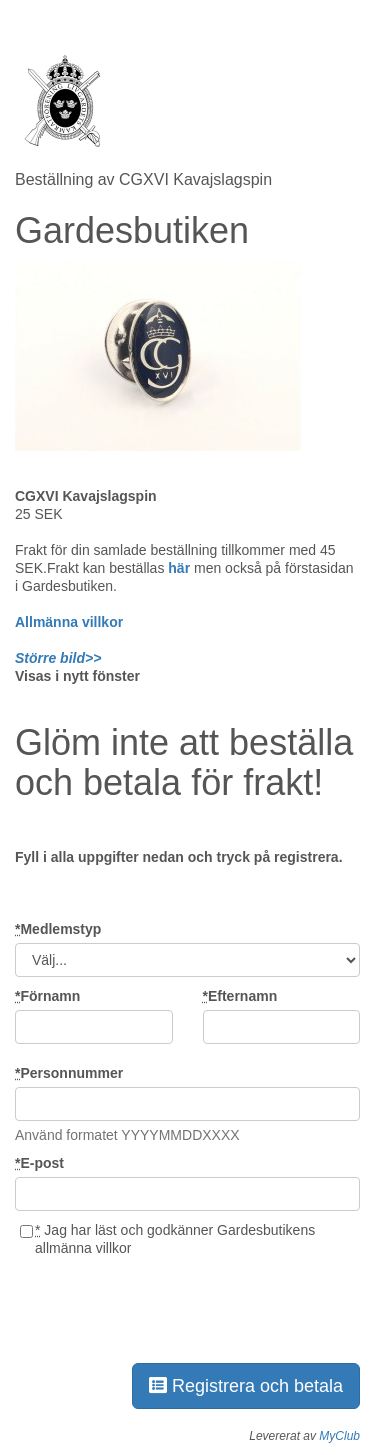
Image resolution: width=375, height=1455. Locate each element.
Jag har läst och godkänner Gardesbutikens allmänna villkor (167, 1239)
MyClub (339, 1436)
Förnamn (47, 996)
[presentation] (167, 1306)
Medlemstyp (58, 929)
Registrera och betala (246, 1386)
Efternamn (240, 996)
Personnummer (69, 1073)
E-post (39, 1163)
